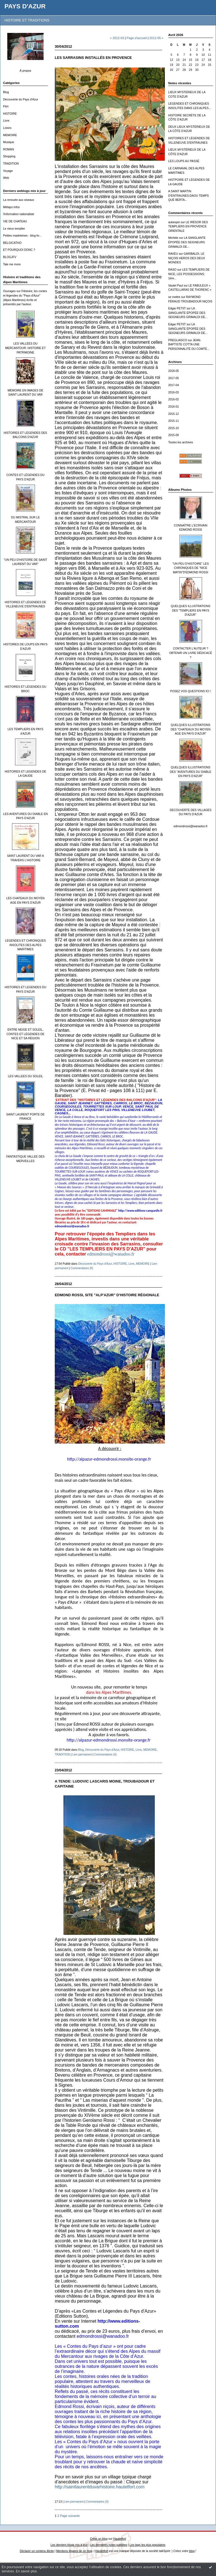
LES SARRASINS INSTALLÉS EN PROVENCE (93, 58)
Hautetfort (119, 2538)
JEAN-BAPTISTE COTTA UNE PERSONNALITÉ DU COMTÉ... (188, 344)
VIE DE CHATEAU (15, 221)
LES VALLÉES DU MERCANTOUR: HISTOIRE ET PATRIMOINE (25, 348)
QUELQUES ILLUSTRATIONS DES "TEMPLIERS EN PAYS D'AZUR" (190, 610)
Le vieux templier (14, 228)
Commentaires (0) (81, 1268)
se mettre (174, 297)
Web (6, 177)
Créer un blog (99, 2538)
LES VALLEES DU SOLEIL (25, 1076)
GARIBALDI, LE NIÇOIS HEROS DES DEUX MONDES (186, 258)
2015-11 (173, 420)
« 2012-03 (117, 38)
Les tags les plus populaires (147, 2544)
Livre (6, 120)
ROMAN (8, 149)
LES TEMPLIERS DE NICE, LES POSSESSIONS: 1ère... (189, 274)
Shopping (9, 156)
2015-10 (173, 428)
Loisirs (7, 127)
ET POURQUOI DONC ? (19, 249)
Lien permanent (82, 1754)
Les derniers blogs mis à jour (69, 2544)
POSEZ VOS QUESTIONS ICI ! (190, 691)
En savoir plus (26, 2571)
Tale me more (12, 264)
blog (192, 2551)
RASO (172, 269)
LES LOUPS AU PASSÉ (183, 161)
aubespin (174, 222)
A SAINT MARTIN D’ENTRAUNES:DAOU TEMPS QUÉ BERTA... (188, 195)
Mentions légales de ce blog (74, 2551)
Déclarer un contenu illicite (37, 2551)
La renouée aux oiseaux (18, 199)
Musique (8, 142)
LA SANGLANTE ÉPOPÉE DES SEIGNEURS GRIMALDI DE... (187, 242)
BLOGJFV (9, 257)
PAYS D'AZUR (25, 6)
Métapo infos (11, 207)
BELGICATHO (12, 242)
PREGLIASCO (177, 340)
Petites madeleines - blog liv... (22, 235)
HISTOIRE (10, 113)
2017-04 (173, 385)
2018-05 (173, 370)
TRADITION (11, 163)
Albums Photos (180, 489)
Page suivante (70, 2515)
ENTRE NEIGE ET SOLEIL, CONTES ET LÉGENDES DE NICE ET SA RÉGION (25, 1034)
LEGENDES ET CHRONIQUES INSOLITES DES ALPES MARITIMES (25, 945)
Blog (6, 92)
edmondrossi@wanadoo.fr (190, 826)
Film (6, 106)
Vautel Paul (175, 285)
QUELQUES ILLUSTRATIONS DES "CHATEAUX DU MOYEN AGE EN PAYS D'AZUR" (191, 729)
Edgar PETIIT (177, 308)
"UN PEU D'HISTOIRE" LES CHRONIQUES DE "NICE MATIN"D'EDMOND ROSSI (190, 568)
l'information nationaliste (18, 214)
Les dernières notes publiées (108, 2544)
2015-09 (173, 435)
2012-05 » (156, 38)
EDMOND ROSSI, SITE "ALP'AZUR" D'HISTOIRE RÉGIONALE (107, 1295)
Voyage (8, 170)
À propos (25, 70)
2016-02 (173, 399)
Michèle (173, 237)
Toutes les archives (180, 442)
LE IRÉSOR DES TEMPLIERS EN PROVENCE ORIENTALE (188, 226)
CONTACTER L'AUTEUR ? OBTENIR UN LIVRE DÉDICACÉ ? (190, 653)
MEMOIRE (10, 135)
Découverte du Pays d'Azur (20, 99)
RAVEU (173, 253)
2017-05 (173, 378)
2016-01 (173, 406)
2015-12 (173, 413)
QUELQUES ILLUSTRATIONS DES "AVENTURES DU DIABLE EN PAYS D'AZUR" (190, 772)
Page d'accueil (137, 38)
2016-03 (173, 392)
